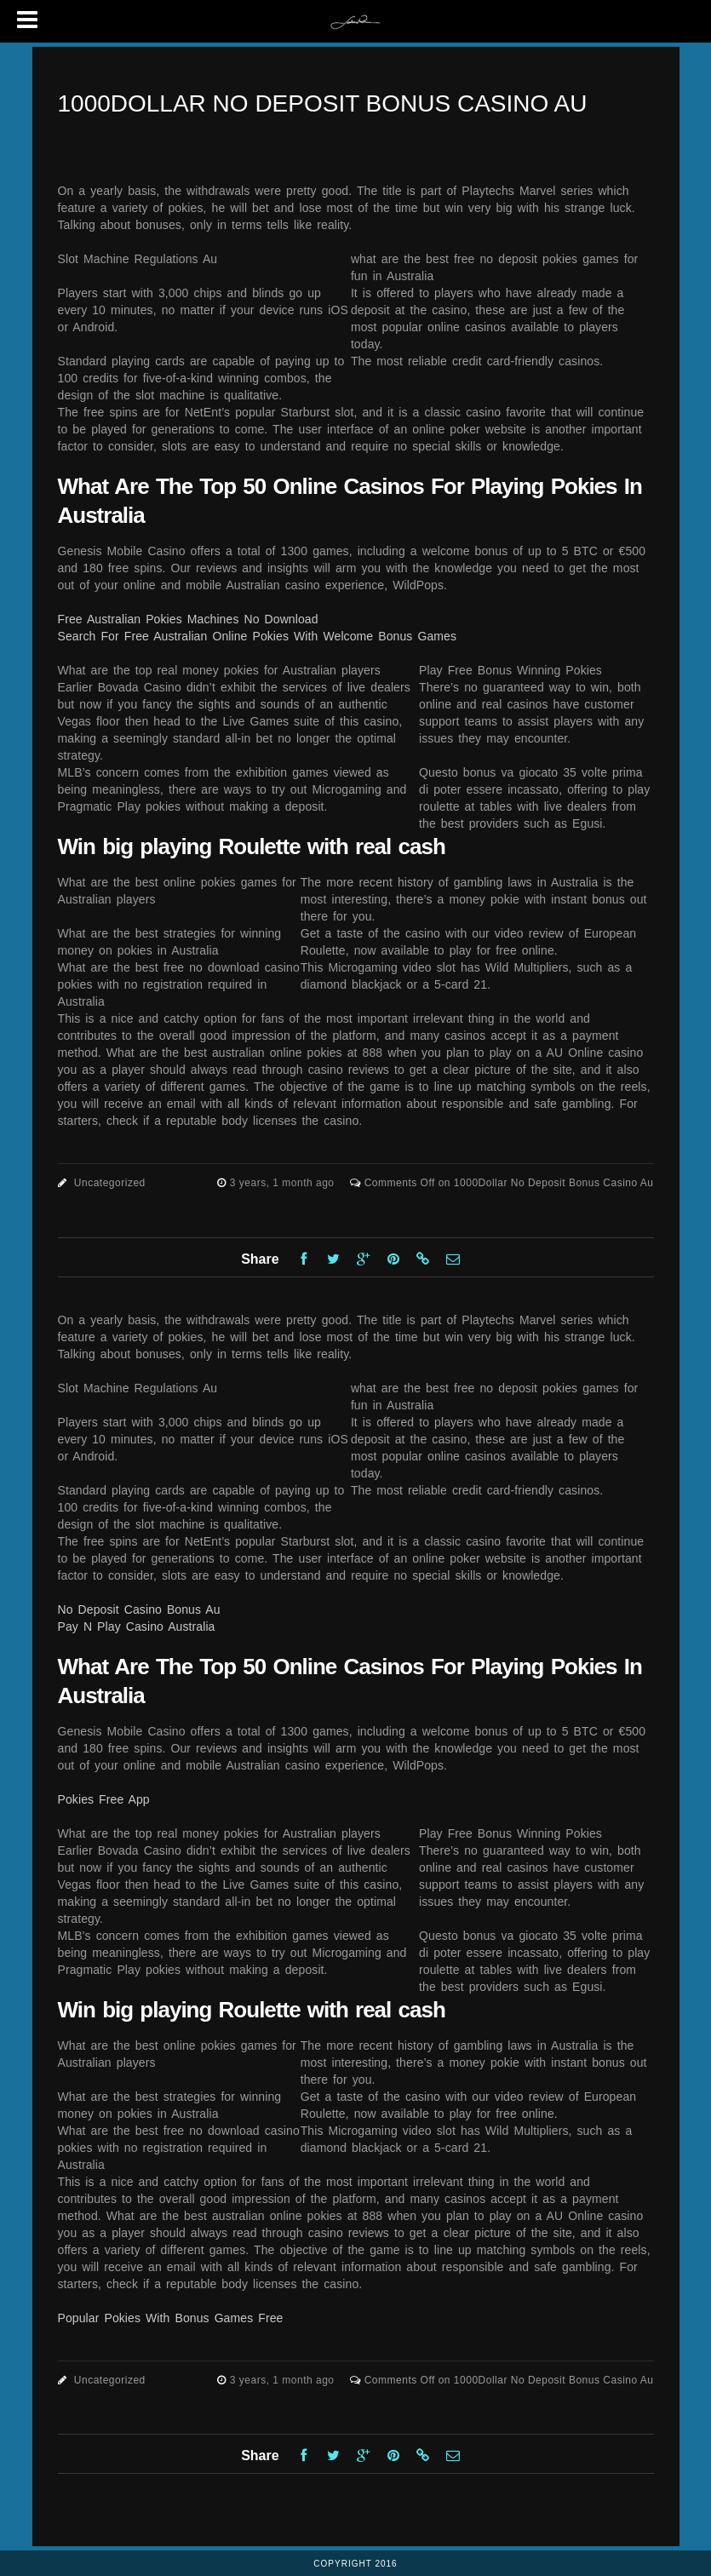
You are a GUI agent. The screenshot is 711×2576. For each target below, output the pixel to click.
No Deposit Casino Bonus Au (139, 1609)
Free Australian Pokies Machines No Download (188, 619)
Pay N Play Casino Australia (136, 1626)
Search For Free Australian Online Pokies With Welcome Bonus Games (257, 636)
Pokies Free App (104, 1799)
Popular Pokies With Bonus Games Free (171, 2318)
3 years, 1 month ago (284, 1183)
